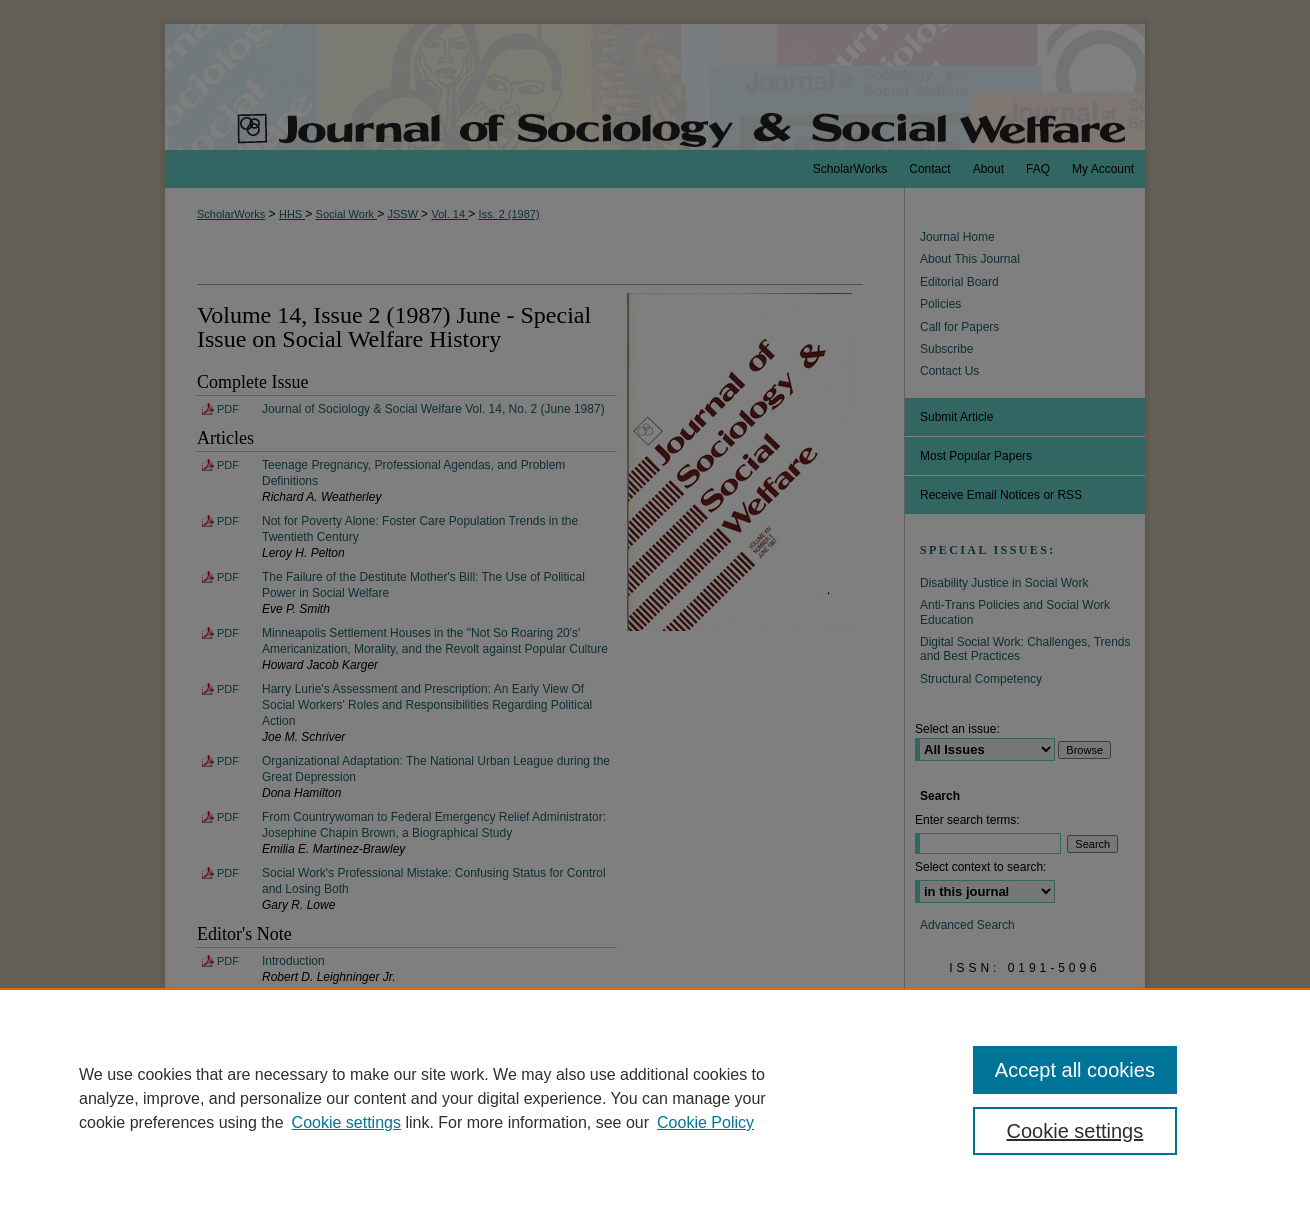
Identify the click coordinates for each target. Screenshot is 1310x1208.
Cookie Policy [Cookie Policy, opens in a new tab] (705, 1122)
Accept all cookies (1075, 1070)
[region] (655, 1098)
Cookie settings (346, 1122)
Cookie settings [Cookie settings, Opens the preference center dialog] (1075, 1131)
